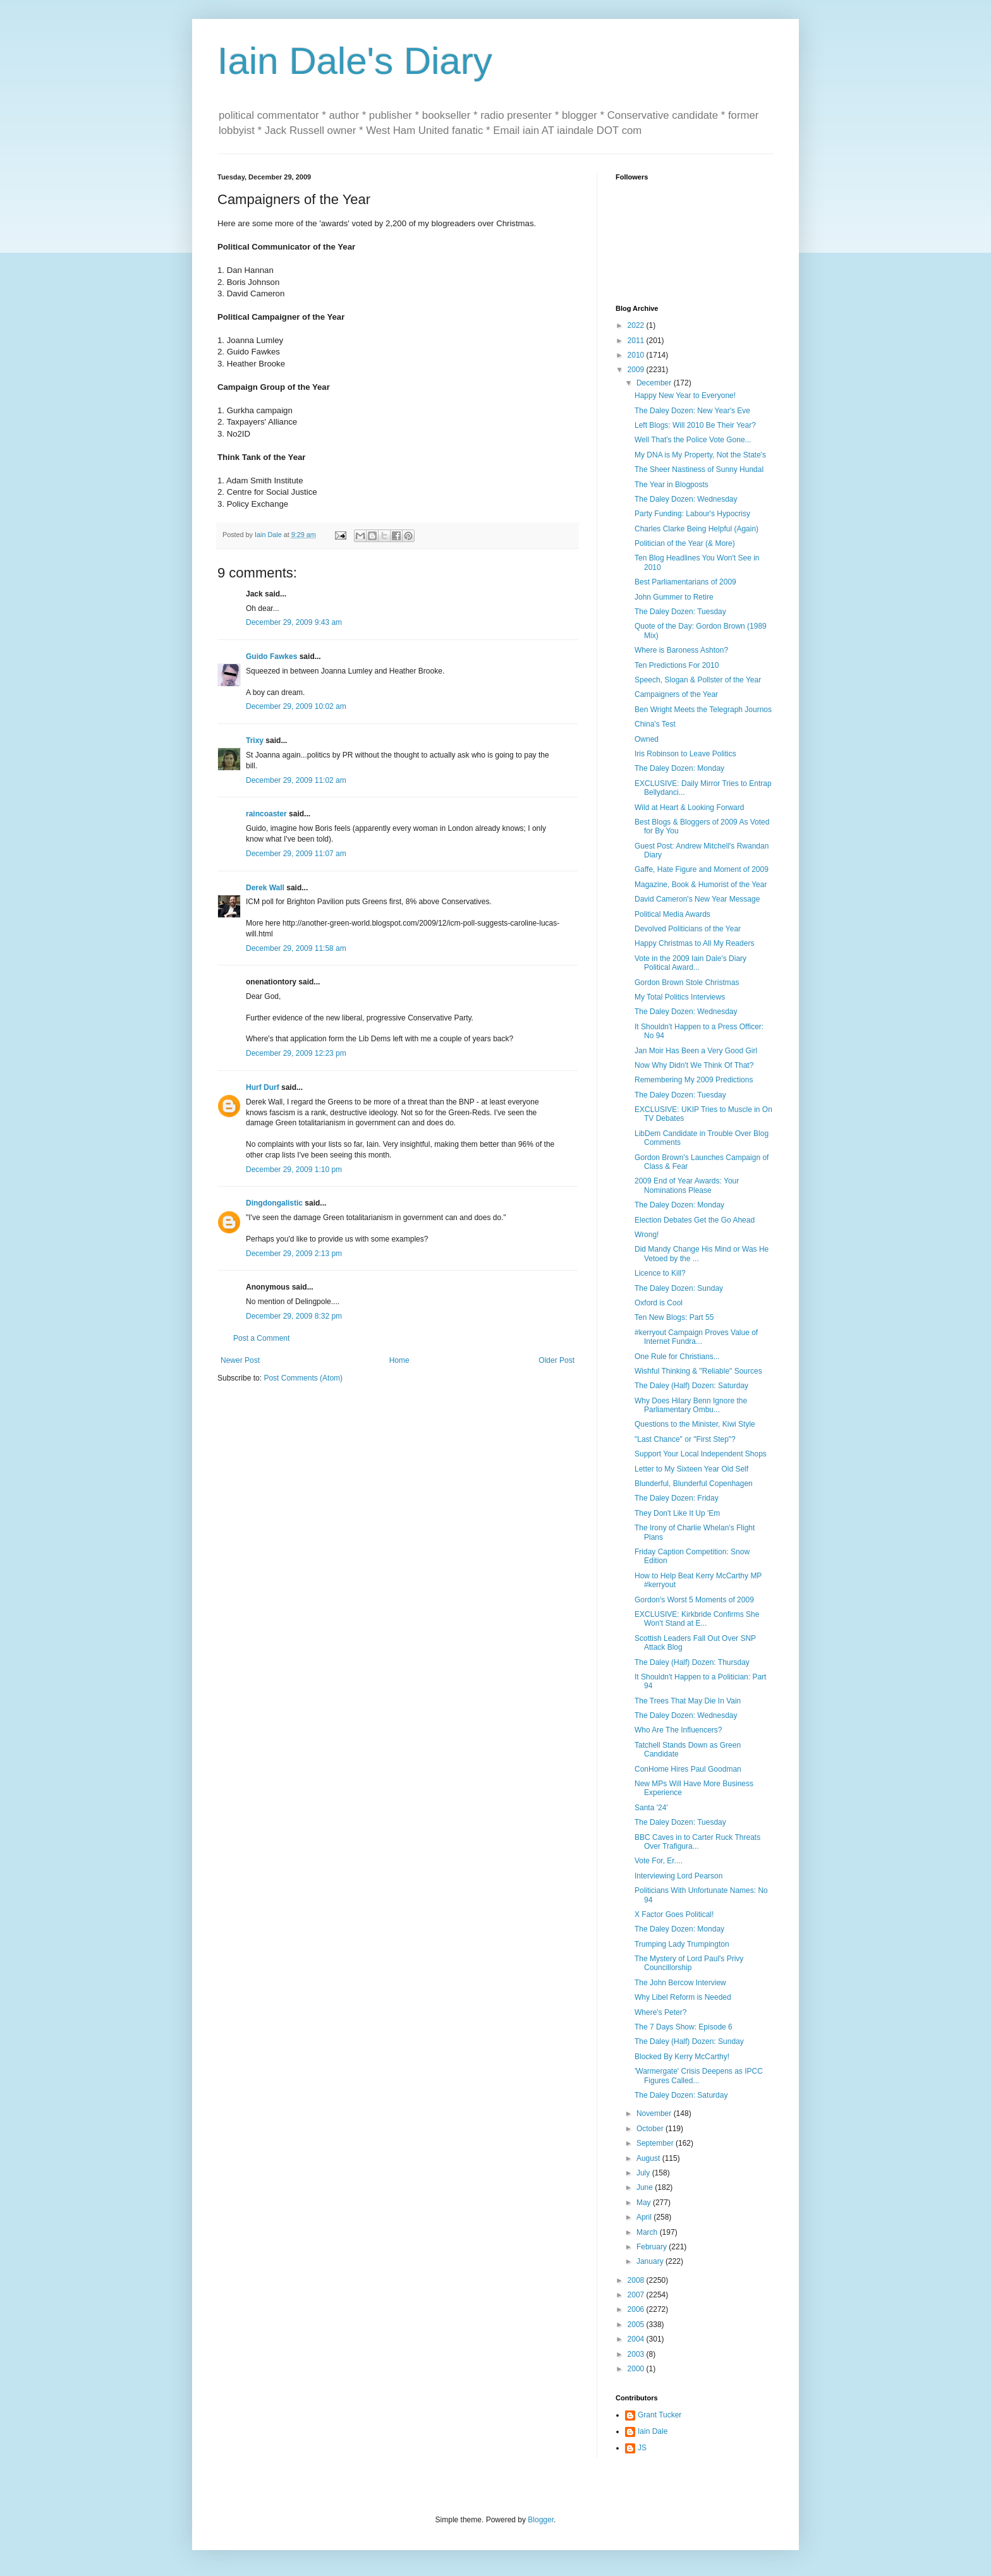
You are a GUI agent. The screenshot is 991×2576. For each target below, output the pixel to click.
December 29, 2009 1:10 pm (294, 1169)
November (655, 2113)
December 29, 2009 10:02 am (296, 706)
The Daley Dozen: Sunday (679, 1288)
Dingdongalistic (274, 1203)
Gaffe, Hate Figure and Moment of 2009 (702, 869)
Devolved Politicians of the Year (688, 928)
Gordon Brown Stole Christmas (687, 982)
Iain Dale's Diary (354, 61)
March (648, 2232)
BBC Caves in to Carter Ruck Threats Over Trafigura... (697, 1842)
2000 (637, 2368)
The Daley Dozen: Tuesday (680, 611)
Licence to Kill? (660, 1273)
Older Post (556, 1360)
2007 (637, 2294)
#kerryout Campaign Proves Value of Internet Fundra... (696, 1337)
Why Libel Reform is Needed (683, 1997)
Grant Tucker (659, 2414)
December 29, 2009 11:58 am (296, 948)
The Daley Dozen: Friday (677, 1498)
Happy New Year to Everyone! (685, 395)
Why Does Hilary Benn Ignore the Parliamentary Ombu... (691, 1405)
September (656, 2143)
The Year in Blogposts (671, 484)
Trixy (255, 740)
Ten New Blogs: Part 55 (674, 1317)
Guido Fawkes (271, 656)
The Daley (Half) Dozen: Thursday (692, 1662)
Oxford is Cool (659, 1302)
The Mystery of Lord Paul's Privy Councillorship (689, 1963)
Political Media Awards (672, 914)
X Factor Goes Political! (674, 1914)
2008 (637, 2280)
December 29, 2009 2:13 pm (294, 1253)
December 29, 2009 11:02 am (296, 780)
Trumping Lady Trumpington (682, 1944)
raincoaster (266, 813)
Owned (647, 739)
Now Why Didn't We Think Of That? (694, 1065)
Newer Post (240, 1360)
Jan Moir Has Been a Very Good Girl (696, 1050)
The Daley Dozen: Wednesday (686, 499)
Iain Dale (652, 2431)
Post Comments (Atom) (303, 1378)
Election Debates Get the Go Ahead (695, 1220)
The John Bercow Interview (680, 1982)
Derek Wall (265, 887)
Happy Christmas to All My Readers (694, 943)
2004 (637, 2339)
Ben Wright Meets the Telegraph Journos (703, 709)
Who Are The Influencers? (678, 1730)
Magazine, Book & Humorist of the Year (701, 884)
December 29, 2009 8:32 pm (294, 1316)
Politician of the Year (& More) (685, 543)
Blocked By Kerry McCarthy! (682, 2056)
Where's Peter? (660, 2012)
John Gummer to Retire (674, 597)
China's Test (655, 724)
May (644, 2202)
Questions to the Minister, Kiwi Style (695, 1424)
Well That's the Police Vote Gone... (693, 439)
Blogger (541, 2519)
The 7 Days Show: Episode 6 (684, 2027)
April (645, 2217)
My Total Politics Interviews (680, 997)
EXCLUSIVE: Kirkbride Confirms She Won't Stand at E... (697, 1619)
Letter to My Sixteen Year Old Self (691, 1469)
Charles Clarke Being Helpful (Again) (696, 528)
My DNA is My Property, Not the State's (700, 454)
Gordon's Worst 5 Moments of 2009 (694, 1599)
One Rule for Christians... (677, 1356)
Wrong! (647, 1234)
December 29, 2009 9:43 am (294, 622)
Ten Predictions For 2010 (677, 665)
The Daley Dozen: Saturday (681, 2095)
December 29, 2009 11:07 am (296, 853)
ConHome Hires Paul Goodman (688, 1769)
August (649, 2158)
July (644, 2172)
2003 (637, 2354)
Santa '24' (651, 1807)
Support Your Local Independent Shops (701, 1453)
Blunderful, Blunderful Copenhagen (694, 1483)
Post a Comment (261, 1338)
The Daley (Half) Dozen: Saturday (691, 1385)
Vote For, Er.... (659, 1860)
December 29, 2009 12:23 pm (296, 1053)
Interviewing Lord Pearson (678, 1876)
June (645, 2187)
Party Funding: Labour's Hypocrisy (692, 513)
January (651, 2261)
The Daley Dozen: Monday (679, 768)
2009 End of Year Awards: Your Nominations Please (687, 1185)
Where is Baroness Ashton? (681, 650)
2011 (637, 340)
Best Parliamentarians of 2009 (685, 581)
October (651, 2128)
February (652, 2246)
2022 (637, 325)
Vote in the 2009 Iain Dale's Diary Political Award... (690, 963)
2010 (637, 355)
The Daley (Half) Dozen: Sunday (689, 2041)
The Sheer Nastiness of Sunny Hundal (699, 469)
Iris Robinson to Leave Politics (685, 753)
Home (399, 1360)
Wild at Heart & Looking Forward (689, 807)
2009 (637, 369)
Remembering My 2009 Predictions (694, 1079)
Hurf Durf (262, 1087)
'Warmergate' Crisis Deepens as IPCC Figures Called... (699, 2075)
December (655, 382)
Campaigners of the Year (676, 694)
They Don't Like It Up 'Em (677, 1513)
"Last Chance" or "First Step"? (685, 1439)
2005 (637, 2324)
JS (642, 2447)
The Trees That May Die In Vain (688, 1700)
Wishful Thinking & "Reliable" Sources (698, 1371)
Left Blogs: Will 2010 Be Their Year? (695, 425)
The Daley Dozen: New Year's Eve (692, 410)
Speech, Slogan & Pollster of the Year (698, 679)
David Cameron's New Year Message (697, 899)
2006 (637, 2309)
